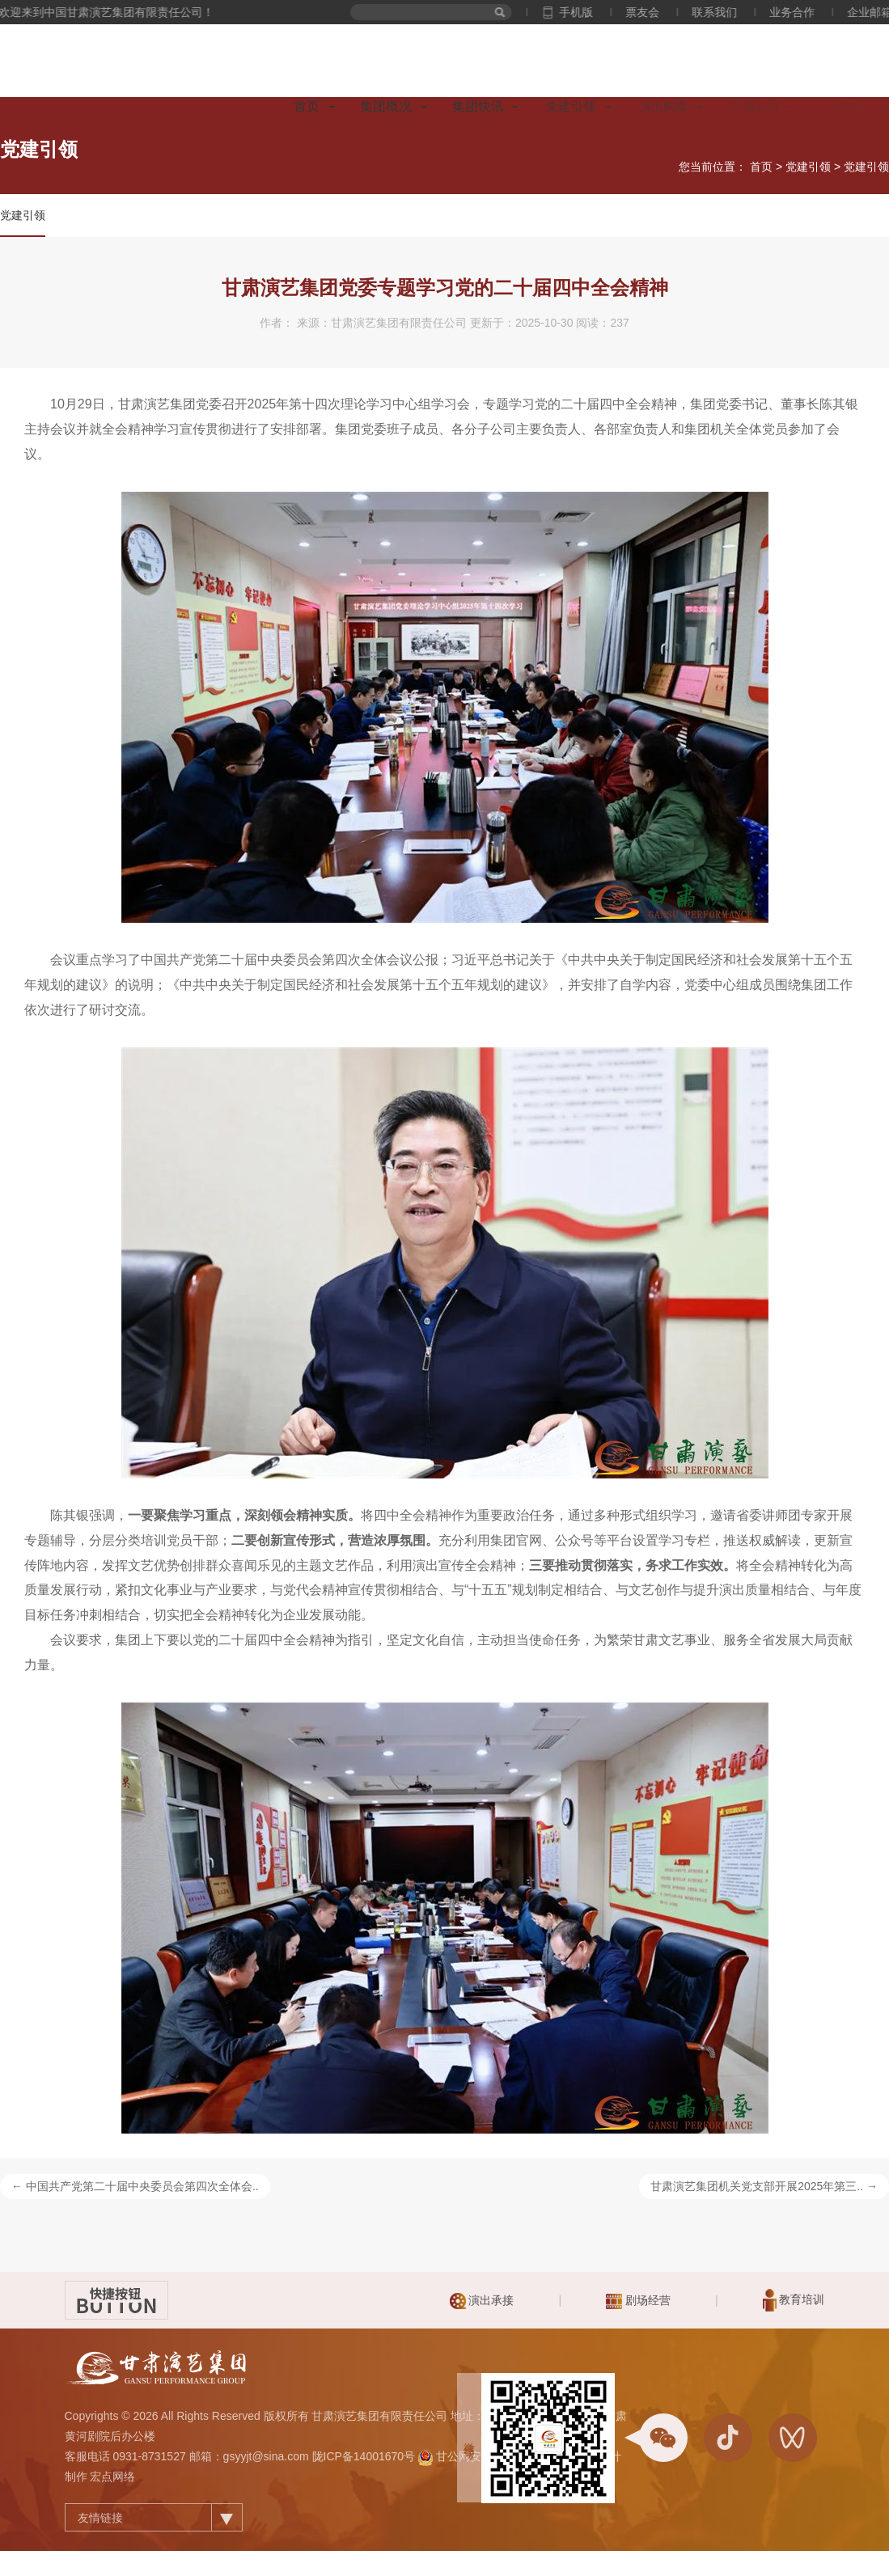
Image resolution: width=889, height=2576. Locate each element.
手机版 (589, 12)
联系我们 (727, 12)
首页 (307, 106)
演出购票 (662, 106)
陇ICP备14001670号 (364, 2456)
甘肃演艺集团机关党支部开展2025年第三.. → (764, 2186)
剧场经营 (638, 2301)
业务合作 (805, 12)
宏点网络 (112, 2476)
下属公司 (757, 106)
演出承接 (482, 2301)
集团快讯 (479, 106)
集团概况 (386, 106)
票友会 (655, 12)
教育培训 (794, 2300)
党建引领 (571, 106)
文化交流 (853, 106)
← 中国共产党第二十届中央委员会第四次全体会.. (135, 2186)
